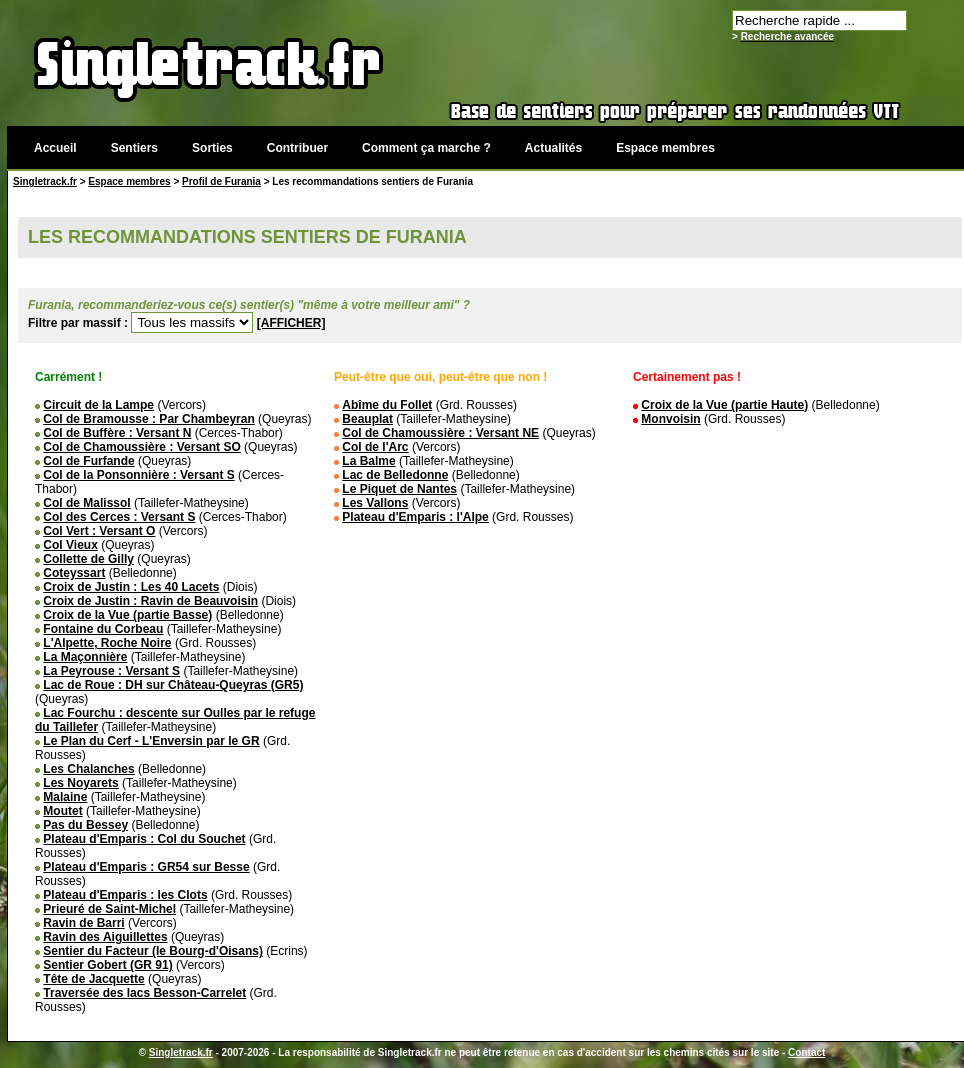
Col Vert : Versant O (99, 531)
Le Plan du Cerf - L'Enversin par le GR (151, 741)
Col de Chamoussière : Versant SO (141, 447)
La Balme (368, 461)
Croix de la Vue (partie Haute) (724, 405)
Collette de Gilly (88, 559)
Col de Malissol (86, 503)
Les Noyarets (80, 783)
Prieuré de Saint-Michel (109, 909)
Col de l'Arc (375, 447)
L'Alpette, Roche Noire (107, 643)
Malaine (65, 797)
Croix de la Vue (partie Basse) (127, 615)
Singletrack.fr (45, 181)
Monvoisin (670, 419)
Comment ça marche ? (426, 148)
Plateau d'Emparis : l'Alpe (415, 517)
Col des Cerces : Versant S (119, 517)
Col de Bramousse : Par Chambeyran (148, 419)
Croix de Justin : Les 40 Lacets (131, 587)
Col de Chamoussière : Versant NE (440, 433)
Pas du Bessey (85, 825)
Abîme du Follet (387, 405)
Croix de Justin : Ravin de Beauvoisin (150, 601)
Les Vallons (375, 503)
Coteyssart (74, 573)
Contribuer (297, 148)
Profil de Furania (221, 181)
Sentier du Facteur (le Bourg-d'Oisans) (153, 951)
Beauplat (367, 419)
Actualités (553, 148)
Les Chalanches (88, 769)
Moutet (62, 811)
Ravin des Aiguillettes (105, 937)
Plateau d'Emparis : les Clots (125, 895)
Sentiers (134, 148)
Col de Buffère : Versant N (117, 433)
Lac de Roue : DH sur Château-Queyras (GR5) (173, 685)
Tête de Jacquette (93, 979)
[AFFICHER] (291, 323)
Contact (806, 1052)
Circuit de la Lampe (98, 405)
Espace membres (665, 148)
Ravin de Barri (83, 923)
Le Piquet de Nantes (399, 489)
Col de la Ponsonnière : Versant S (138, 475)
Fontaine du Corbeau (103, 629)
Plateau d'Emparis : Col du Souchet (144, 839)
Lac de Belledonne (395, 475)
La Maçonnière (85, 657)
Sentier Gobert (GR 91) (107, 965)
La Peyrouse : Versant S (111, 671)
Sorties (212, 148)
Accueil (55, 148)
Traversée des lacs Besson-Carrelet (144, 993)
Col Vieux (70, 545)
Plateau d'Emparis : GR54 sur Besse (146, 867)
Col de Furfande (88, 461)
